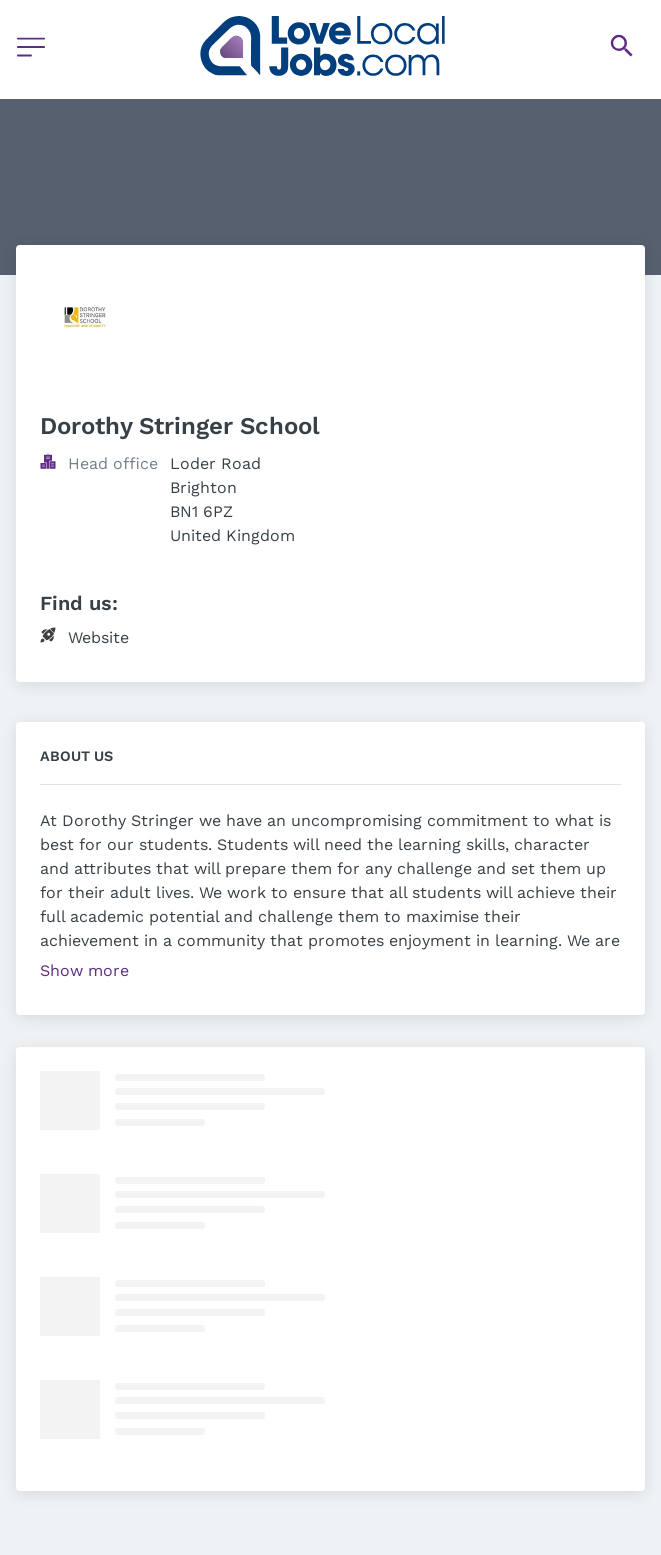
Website (98, 637)
